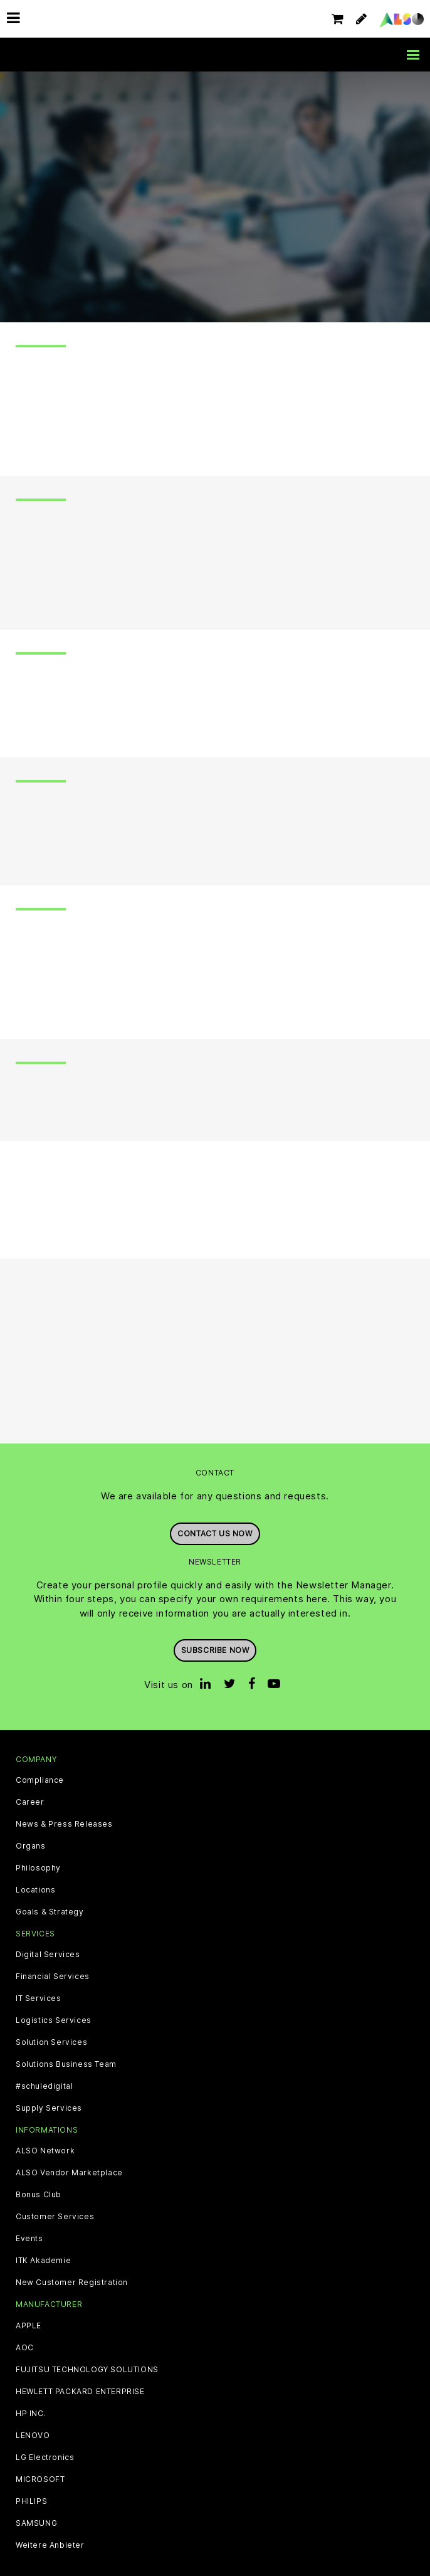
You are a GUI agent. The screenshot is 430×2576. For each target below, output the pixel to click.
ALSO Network (45, 2150)
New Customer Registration (72, 2282)
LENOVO (33, 2435)
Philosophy (38, 1868)
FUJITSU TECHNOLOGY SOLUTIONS (87, 2369)
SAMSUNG (36, 2523)
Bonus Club (38, 2194)
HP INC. (31, 2413)
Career (30, 1802)
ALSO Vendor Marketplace (69, 2172)
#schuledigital (44, 2086)
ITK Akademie (43, 2260)
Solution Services (51, 2042)
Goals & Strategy (50, 1912)
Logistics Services (54, 2020)
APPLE (28, 2325)
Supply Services (49, 2108)
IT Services (38, 1998)
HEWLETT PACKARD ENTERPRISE (80, 2391)
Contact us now (214, 1533)
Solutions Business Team (66, 2064)
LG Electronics (45, 2457)
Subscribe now (215, 1650)
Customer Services (55, 2216)
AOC (25, 2347)
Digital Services (48, 1954)
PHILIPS (31, 2501)
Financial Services (53, 1976)
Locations (35, 1890)
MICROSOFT (40, 2479)
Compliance (40, 1780)
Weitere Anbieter (50, 2545)
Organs (31, 1846)
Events (29, 2238)
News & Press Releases (64, 1824)
